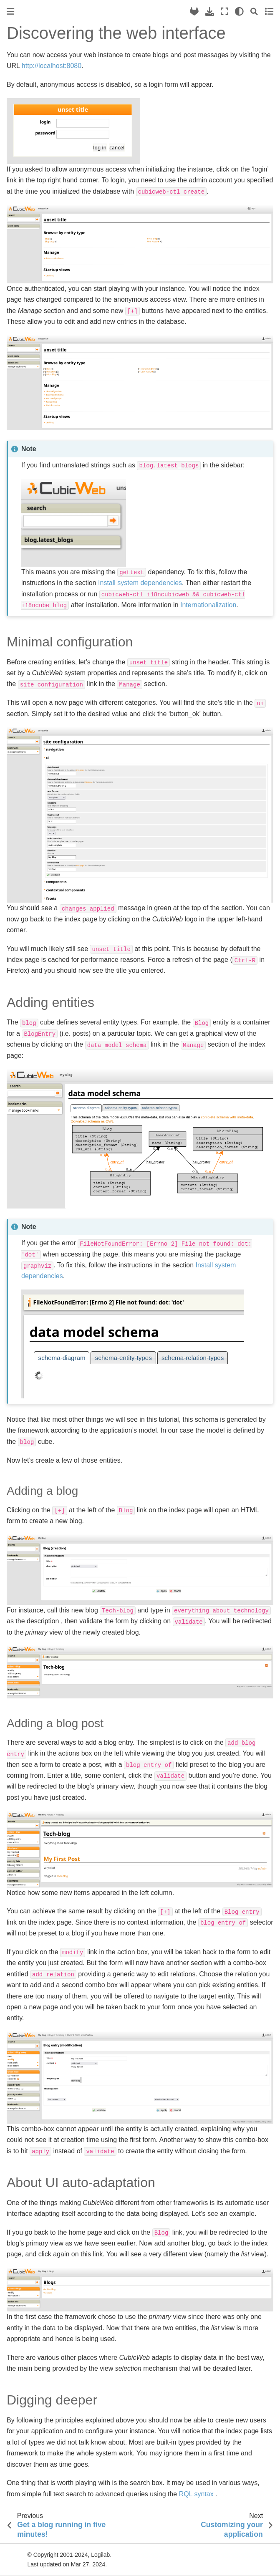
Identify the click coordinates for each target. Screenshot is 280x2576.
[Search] (254, 11)
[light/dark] (239, 11)
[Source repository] (194, 11)
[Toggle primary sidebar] (10, 11)
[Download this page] (209, 11)
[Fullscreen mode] (224, 11)
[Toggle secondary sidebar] (269, 11)
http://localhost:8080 (51, 65)
